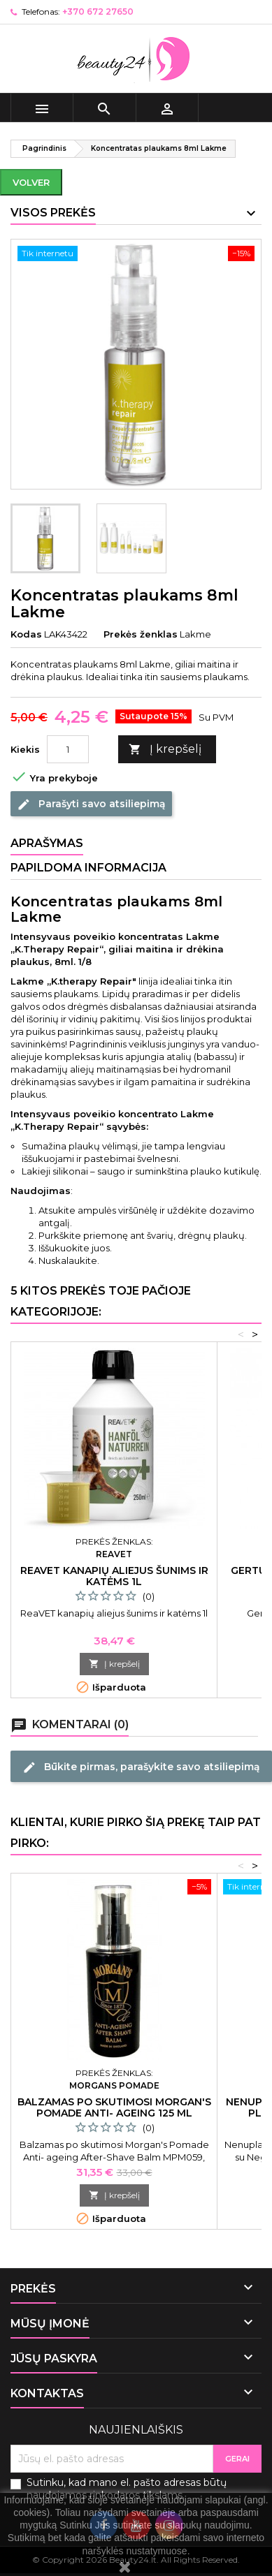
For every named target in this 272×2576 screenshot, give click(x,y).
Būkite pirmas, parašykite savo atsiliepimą (141, 1767)
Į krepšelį (165, 749)
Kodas (26, 634)
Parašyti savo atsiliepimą (91, 804)
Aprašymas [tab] (46, 843)
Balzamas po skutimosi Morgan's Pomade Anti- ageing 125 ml (114, 2107)
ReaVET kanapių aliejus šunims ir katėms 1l (114, 1576)
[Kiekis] (68, 749)
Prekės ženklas (140, 634)
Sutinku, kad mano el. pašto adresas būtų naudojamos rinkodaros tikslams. (127, 2488)
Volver (31, 182)
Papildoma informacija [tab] (88, 867)
